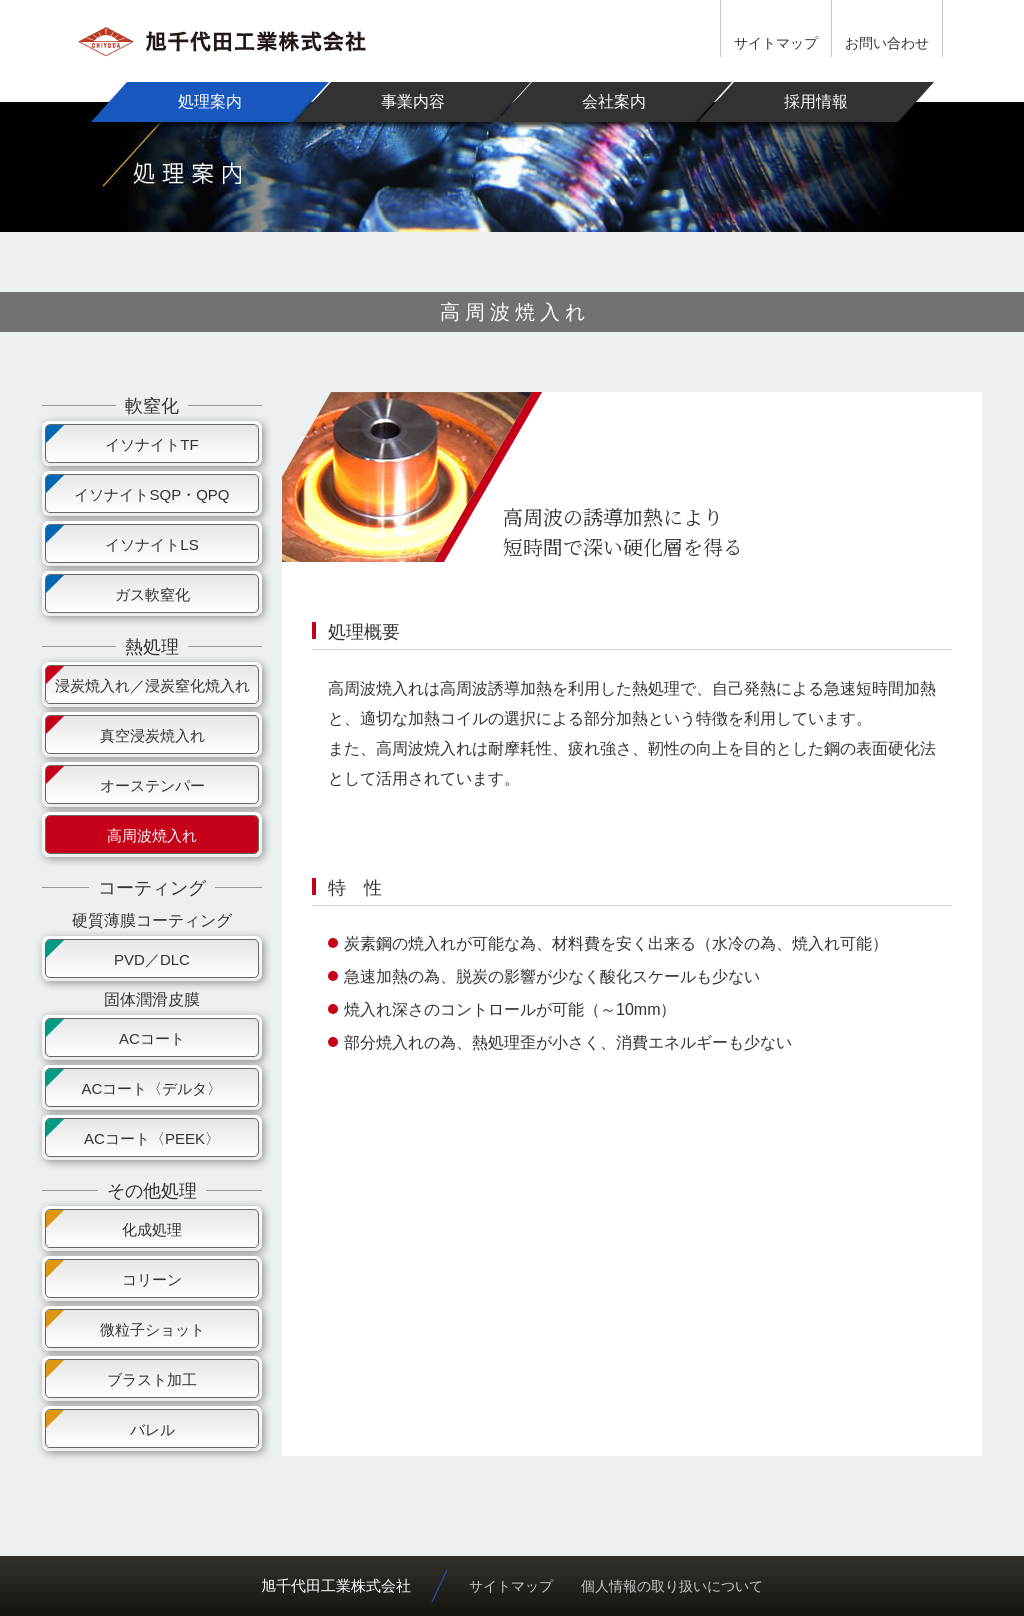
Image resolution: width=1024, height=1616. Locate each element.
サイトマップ (776, 43)
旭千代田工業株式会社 (336, 1585)
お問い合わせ (887, 43)
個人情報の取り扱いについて (672, 1586)
